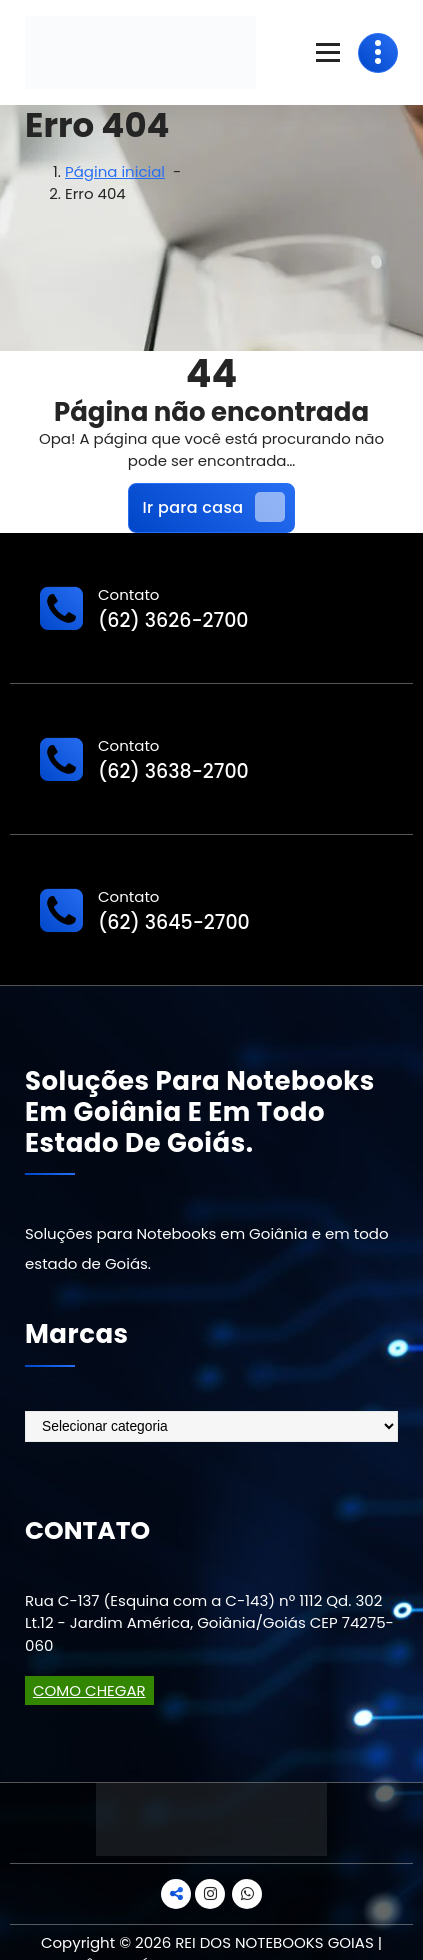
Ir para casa (214, 507)
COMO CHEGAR (89, 1690)
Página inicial (115, 171)
